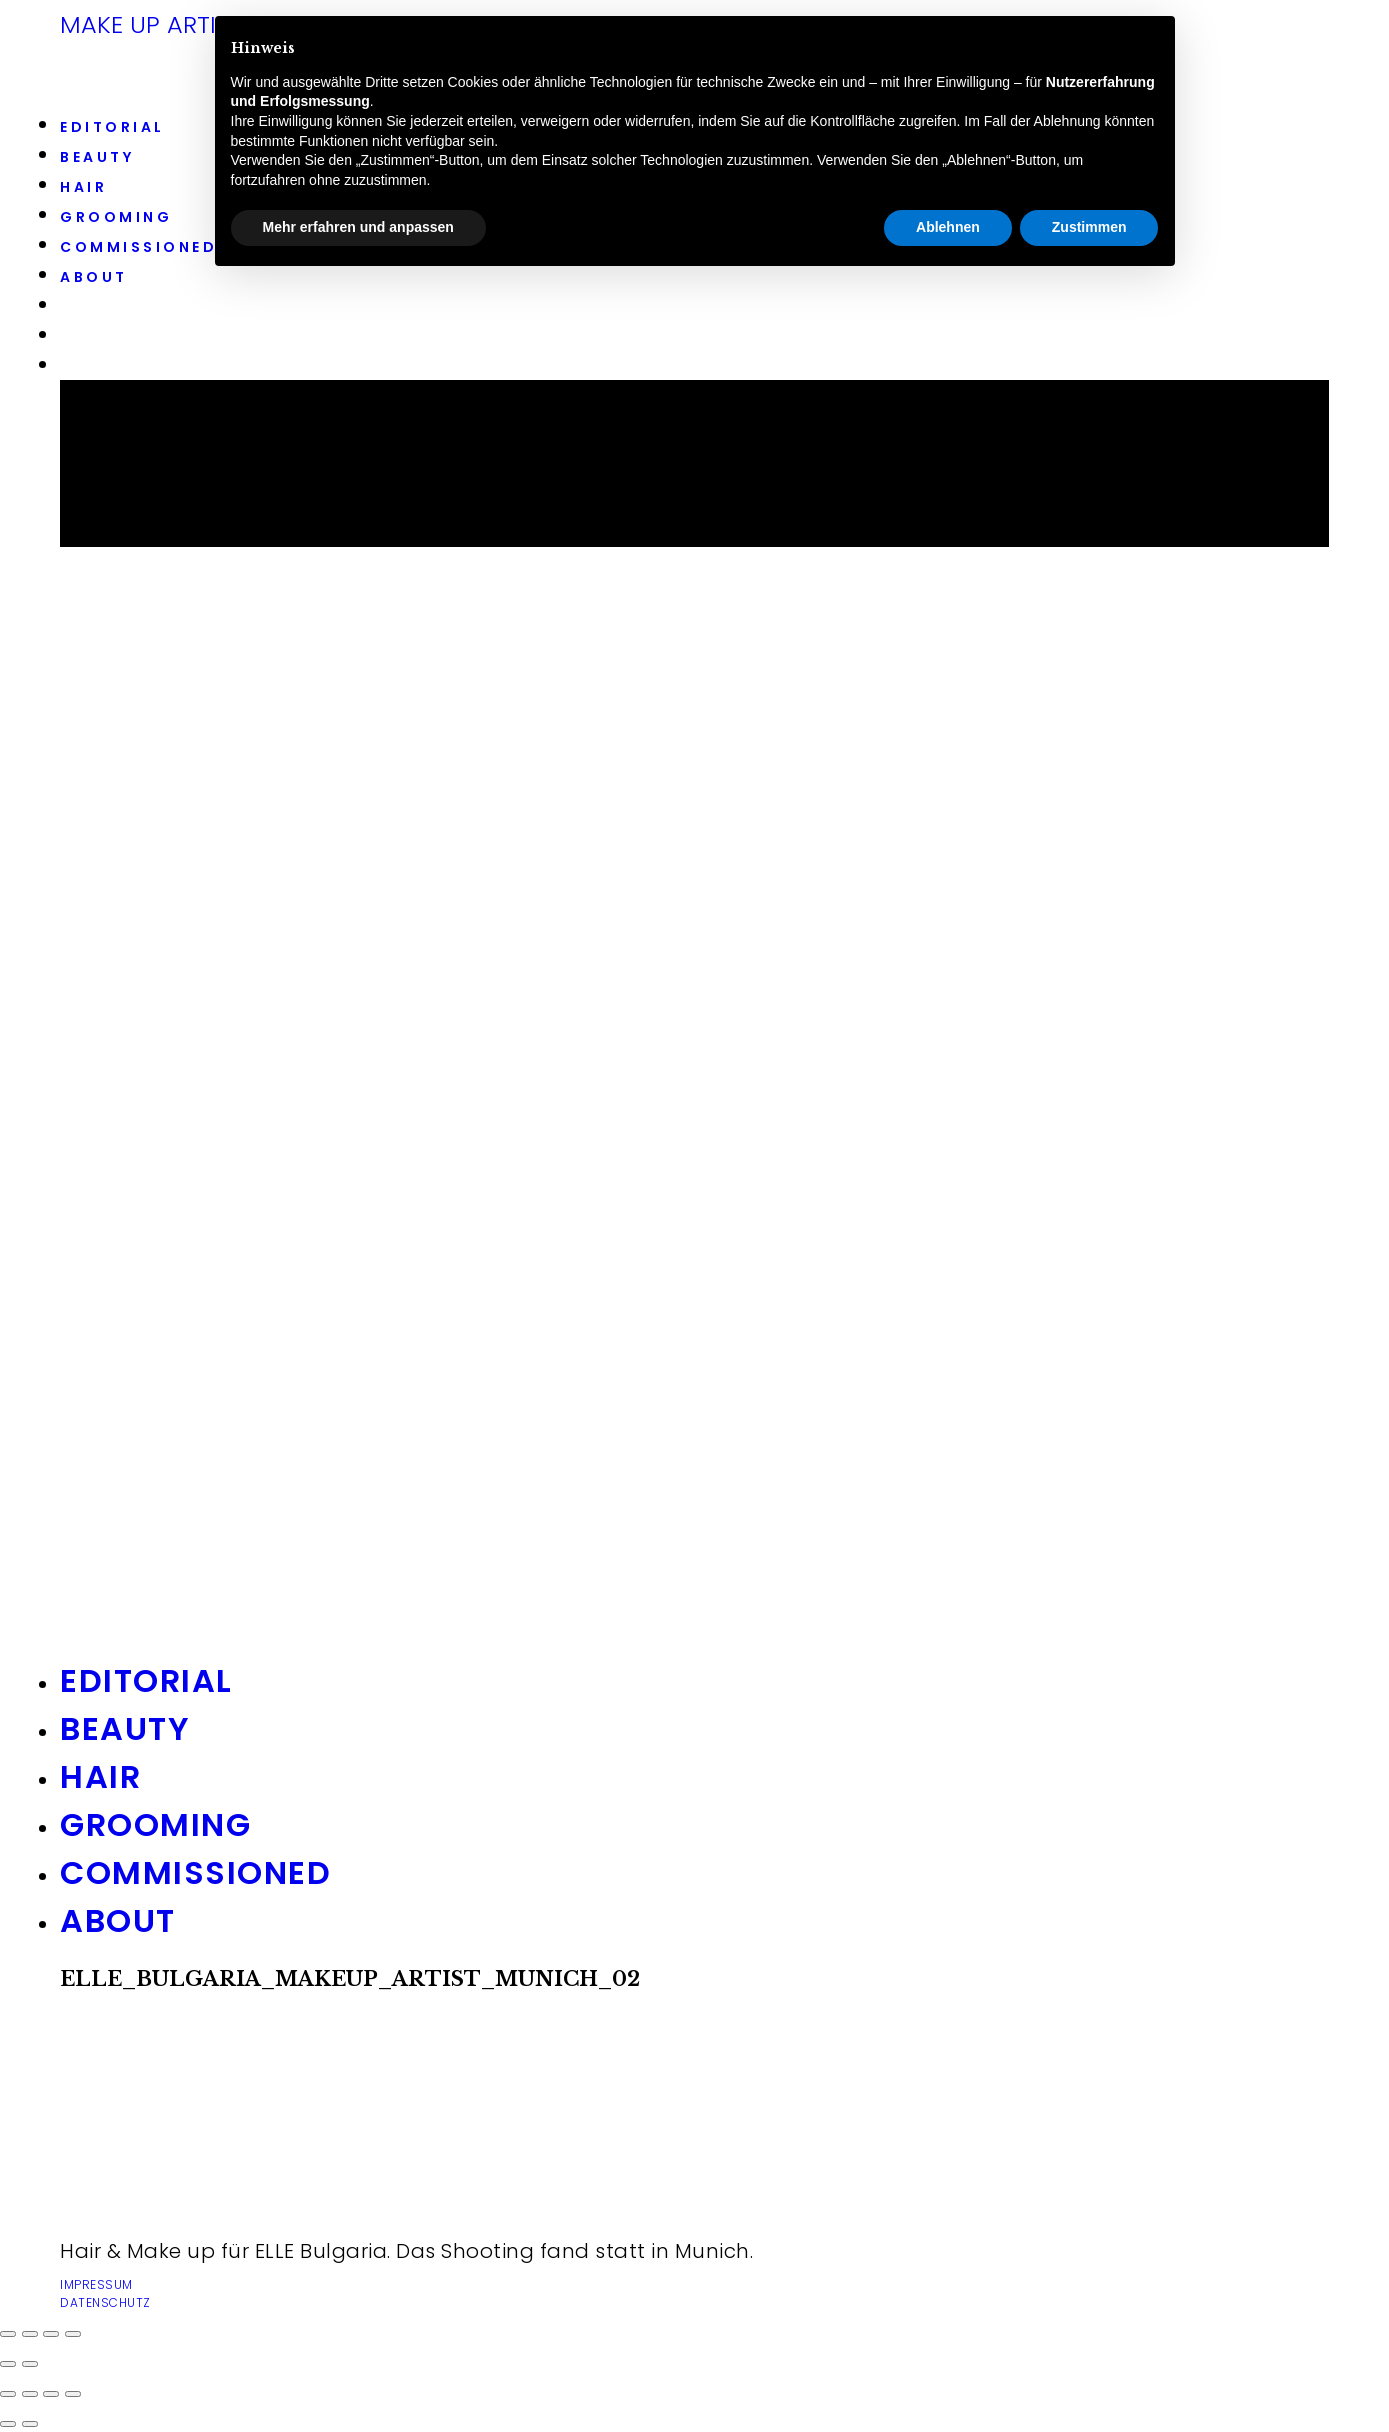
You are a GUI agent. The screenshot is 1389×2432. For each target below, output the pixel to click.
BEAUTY (97, 157)
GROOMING (116, 217)
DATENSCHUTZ (105, 2302)
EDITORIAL (112, 127)
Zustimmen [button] (1089, 227)
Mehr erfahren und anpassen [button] (358, 227)
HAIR (83, 187)
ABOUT (94, 277)
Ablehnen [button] (948, 227)
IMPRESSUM (96, 2284)
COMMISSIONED (138, 247)
